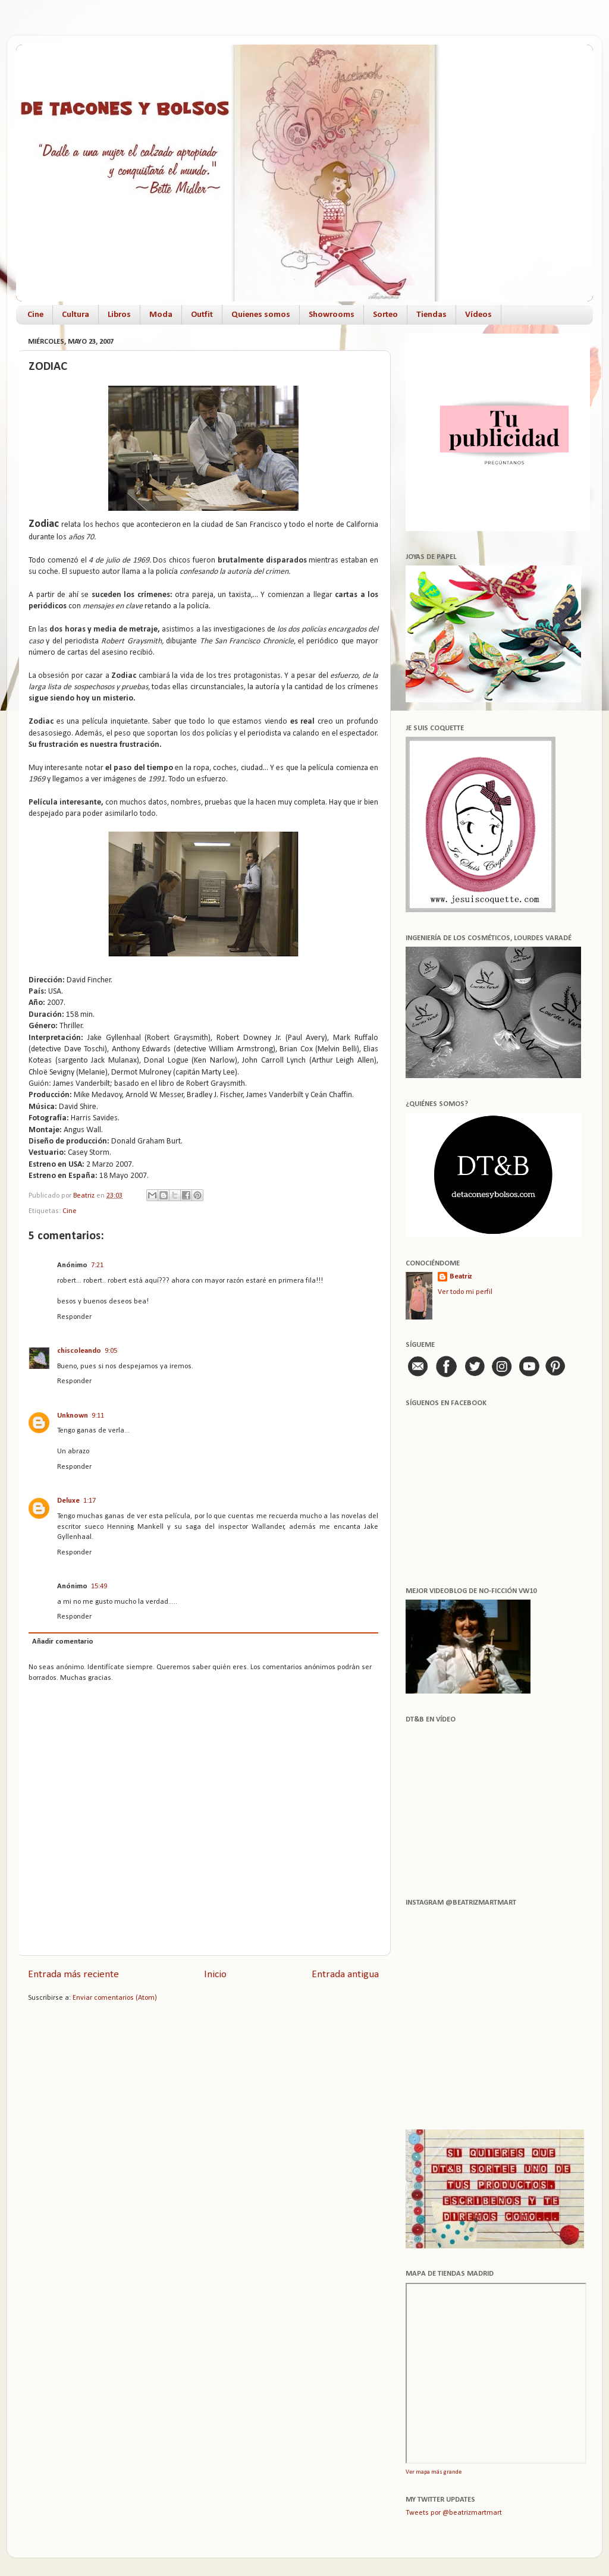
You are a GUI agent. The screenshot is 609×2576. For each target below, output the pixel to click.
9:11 (98, 1415)
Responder (74, 1317)
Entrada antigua (345, 1974)
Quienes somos (260, 314)
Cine (35, 314)
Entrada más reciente (73, 1974)
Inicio (215, 1974)
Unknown (72, 1415)
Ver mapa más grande (434, 2472)
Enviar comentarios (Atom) (115, 1998)
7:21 (97, 1265)
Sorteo (385, 314)
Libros (119, 314)
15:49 (99, 1586)
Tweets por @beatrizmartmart (454, 2513)
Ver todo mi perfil (465, 1292)
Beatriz (461, 1276)
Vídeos (478, 314)
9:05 (111, 1351)
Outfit (202, 314)
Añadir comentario (62, 1641)
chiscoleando (79, 1351)
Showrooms (331, 314)
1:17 (89, 1500)
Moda (160, 314)
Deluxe (68, 1500)
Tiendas (431, 314)
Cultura (75, 314)
